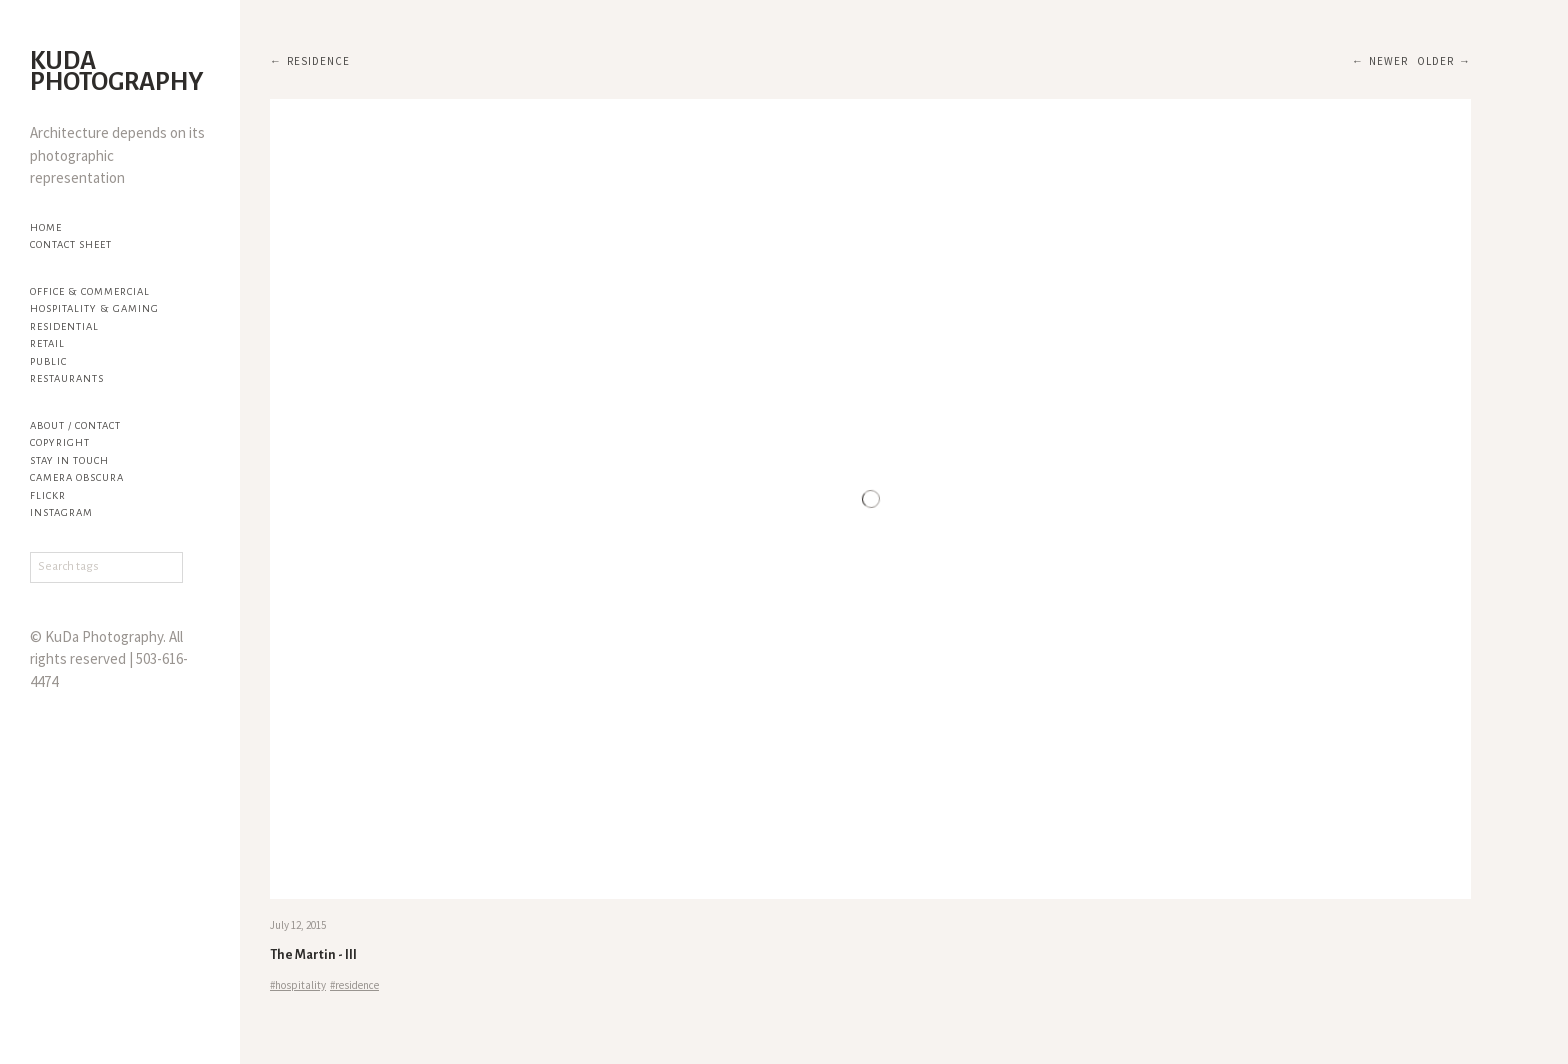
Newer (1388, 61)
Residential (64, 326)
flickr (48, 495)
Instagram (61, 512)
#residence (354, 985)
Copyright (60, 442)
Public (48, 361)
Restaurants (67, 378)
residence (318, 61)
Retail (47, 343)
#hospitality (298, 985)
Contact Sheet (71, 244)
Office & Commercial (90, 291)
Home (46, 227)
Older (1435, 61)
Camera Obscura (77, 477)
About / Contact (75, 425)
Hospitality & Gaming (94, 308)
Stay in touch (69, 460)
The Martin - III (313, 955)
